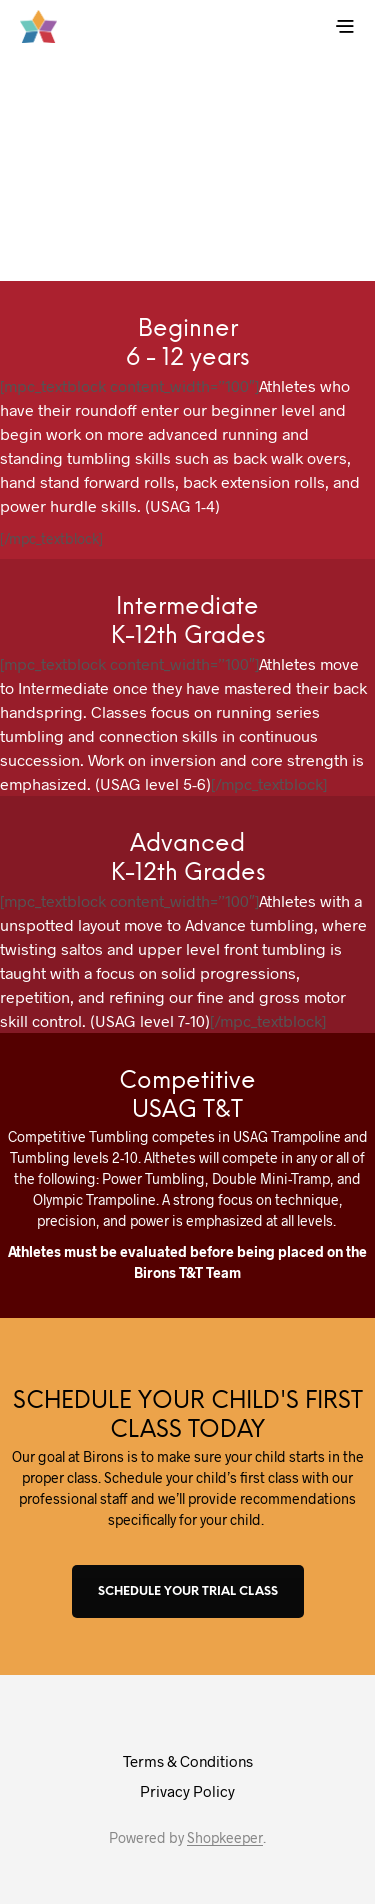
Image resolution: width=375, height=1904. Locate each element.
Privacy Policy (187, 1791)
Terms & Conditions (188, 1761)
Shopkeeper (225, 1838)
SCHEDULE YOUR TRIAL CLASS (188, 1591)
